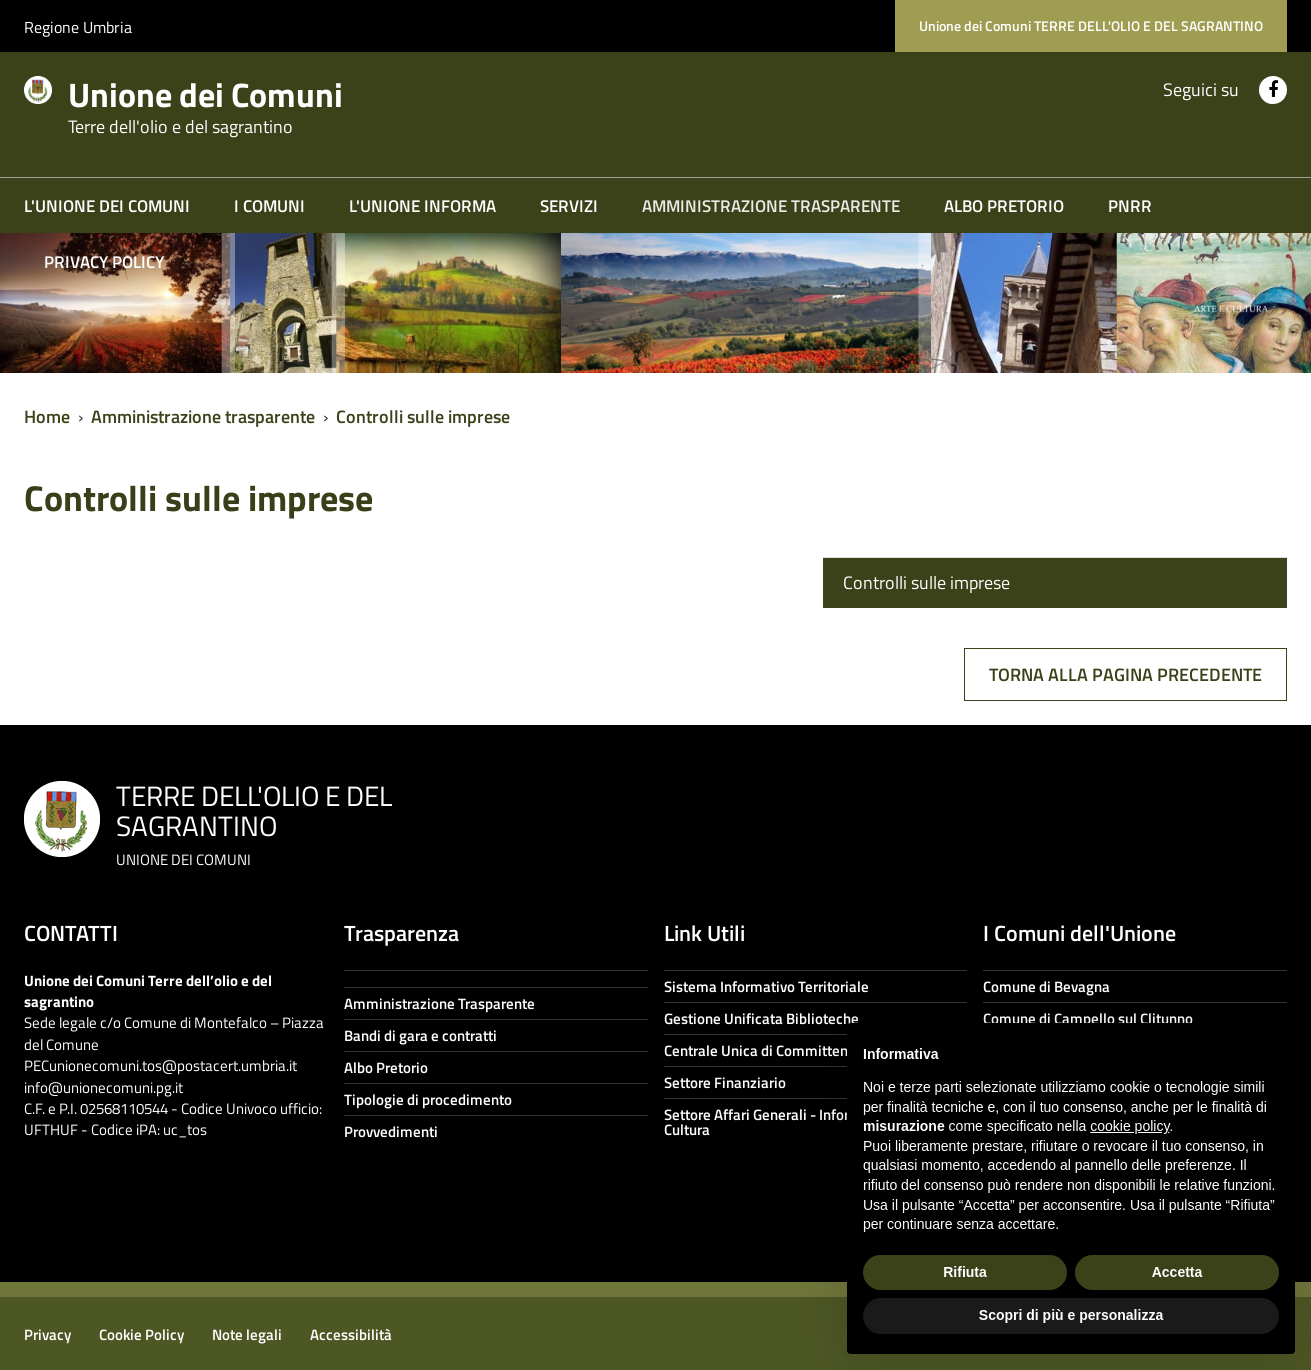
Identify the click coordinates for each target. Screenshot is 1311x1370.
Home (47, 416)
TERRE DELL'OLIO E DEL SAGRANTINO (254, 822)
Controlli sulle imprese (423, 416)
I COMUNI (269, 206)
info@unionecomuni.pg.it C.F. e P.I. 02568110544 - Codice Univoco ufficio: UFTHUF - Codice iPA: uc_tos (173, 1109)
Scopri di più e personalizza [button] (1071, 1315)
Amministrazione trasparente (771, 206)
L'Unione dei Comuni (107, 206)
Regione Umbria (78, 27)
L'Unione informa (422, 206)
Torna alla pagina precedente (1125, 674)
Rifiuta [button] (965, 1272)
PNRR (1130, 206)
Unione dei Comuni (227, 102)
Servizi (569, 206)
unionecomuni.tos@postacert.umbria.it (173, 1065)
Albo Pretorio (1004, 206)
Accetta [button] (1177, 1272)
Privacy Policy (104, 262)
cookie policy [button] (1129, 1126)
